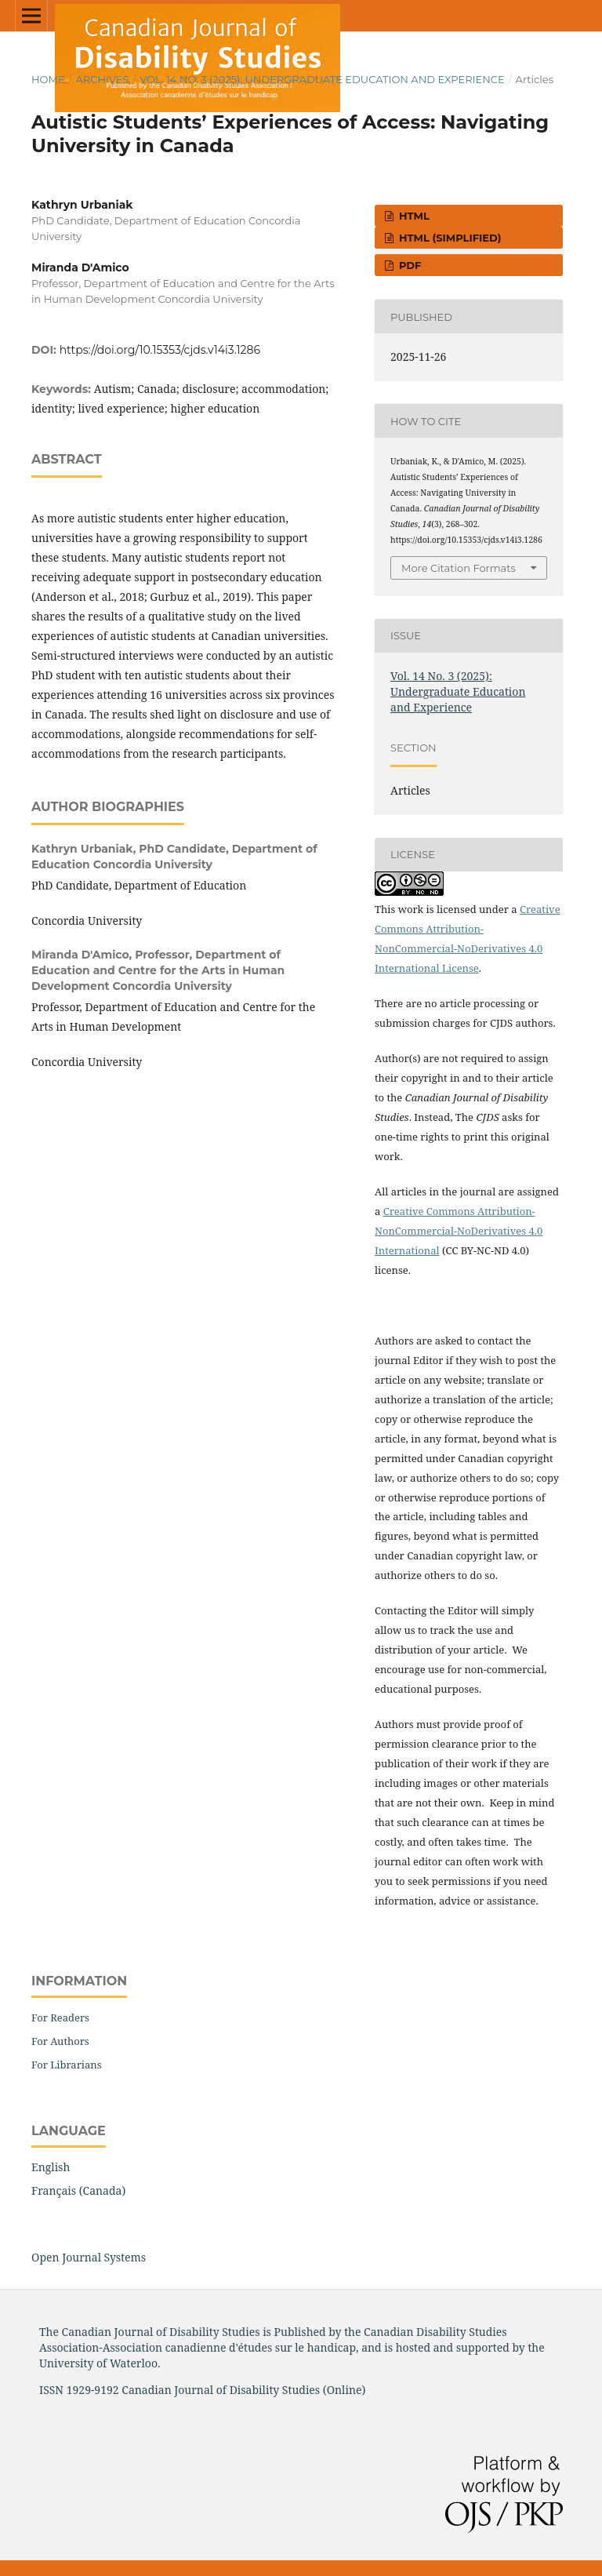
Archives (102, 79)
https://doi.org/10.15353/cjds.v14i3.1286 (160, 350)
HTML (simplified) (448, 237)
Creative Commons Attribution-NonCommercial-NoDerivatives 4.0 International (458, 1230)
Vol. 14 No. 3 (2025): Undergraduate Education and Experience (322, 79)
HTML (413, 215)
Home (48, 79)
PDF (408, 265)
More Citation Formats (458, 568)
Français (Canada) (78, 2190)
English (50, 2166)
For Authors (60, 2041)
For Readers (60, 2017)
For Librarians (66, 2065)
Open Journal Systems (88, 2257)
